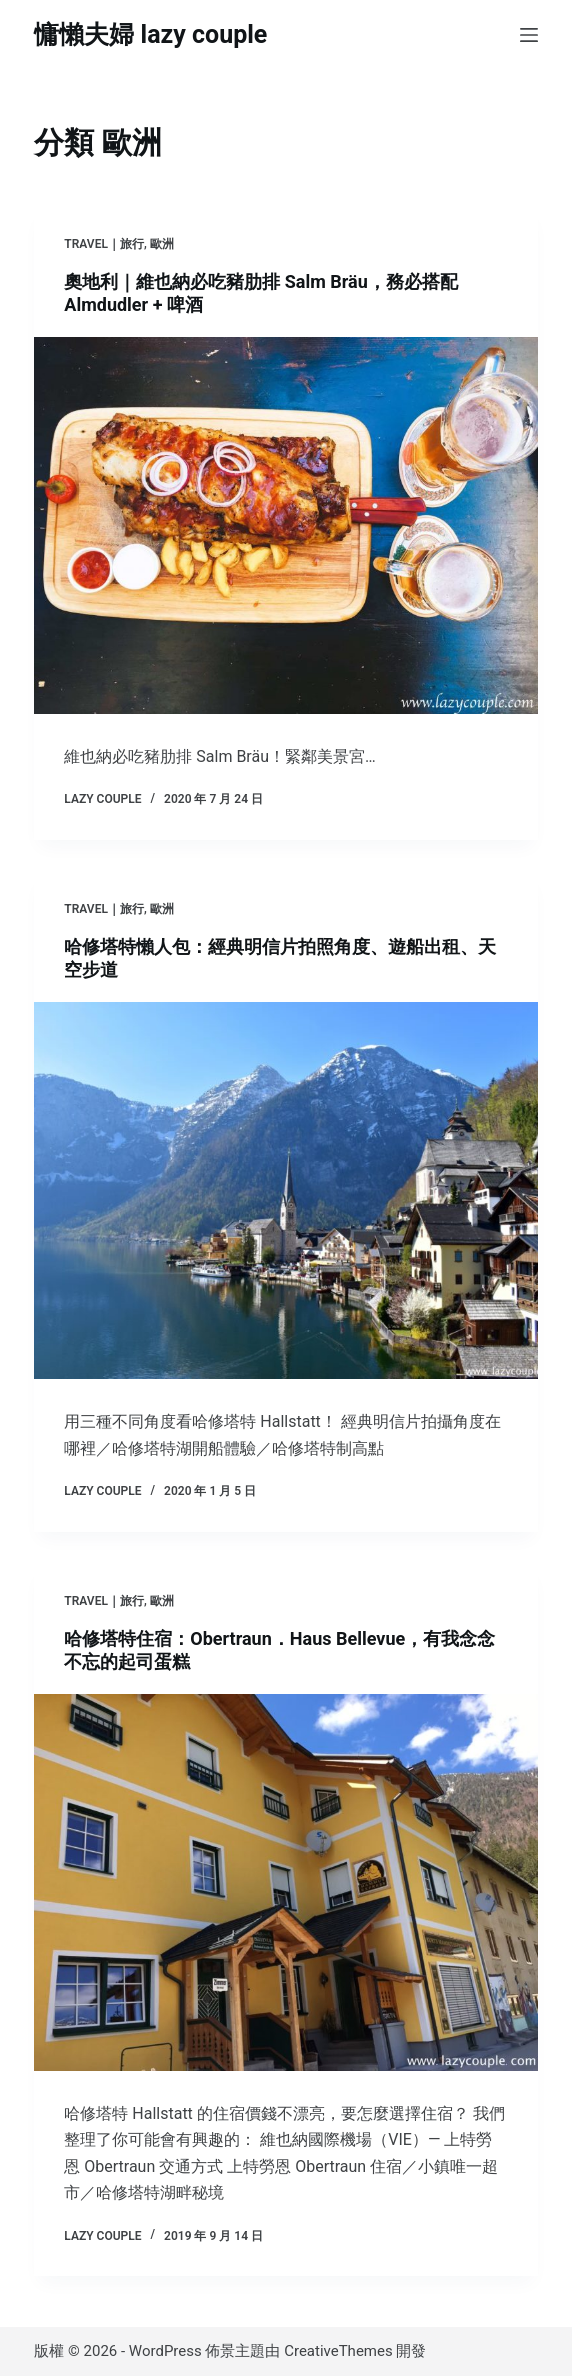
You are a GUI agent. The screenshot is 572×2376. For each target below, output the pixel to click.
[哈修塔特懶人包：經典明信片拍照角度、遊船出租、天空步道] (285, 1191)
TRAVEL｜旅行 (104, 244)
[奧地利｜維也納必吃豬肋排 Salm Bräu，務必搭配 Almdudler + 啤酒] (285, 526)
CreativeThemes (338, 2351)
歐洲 (162, 244)
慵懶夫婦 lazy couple (150, 34)
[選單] (529, 35)
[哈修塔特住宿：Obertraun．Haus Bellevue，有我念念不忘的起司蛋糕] (285, 1883)
